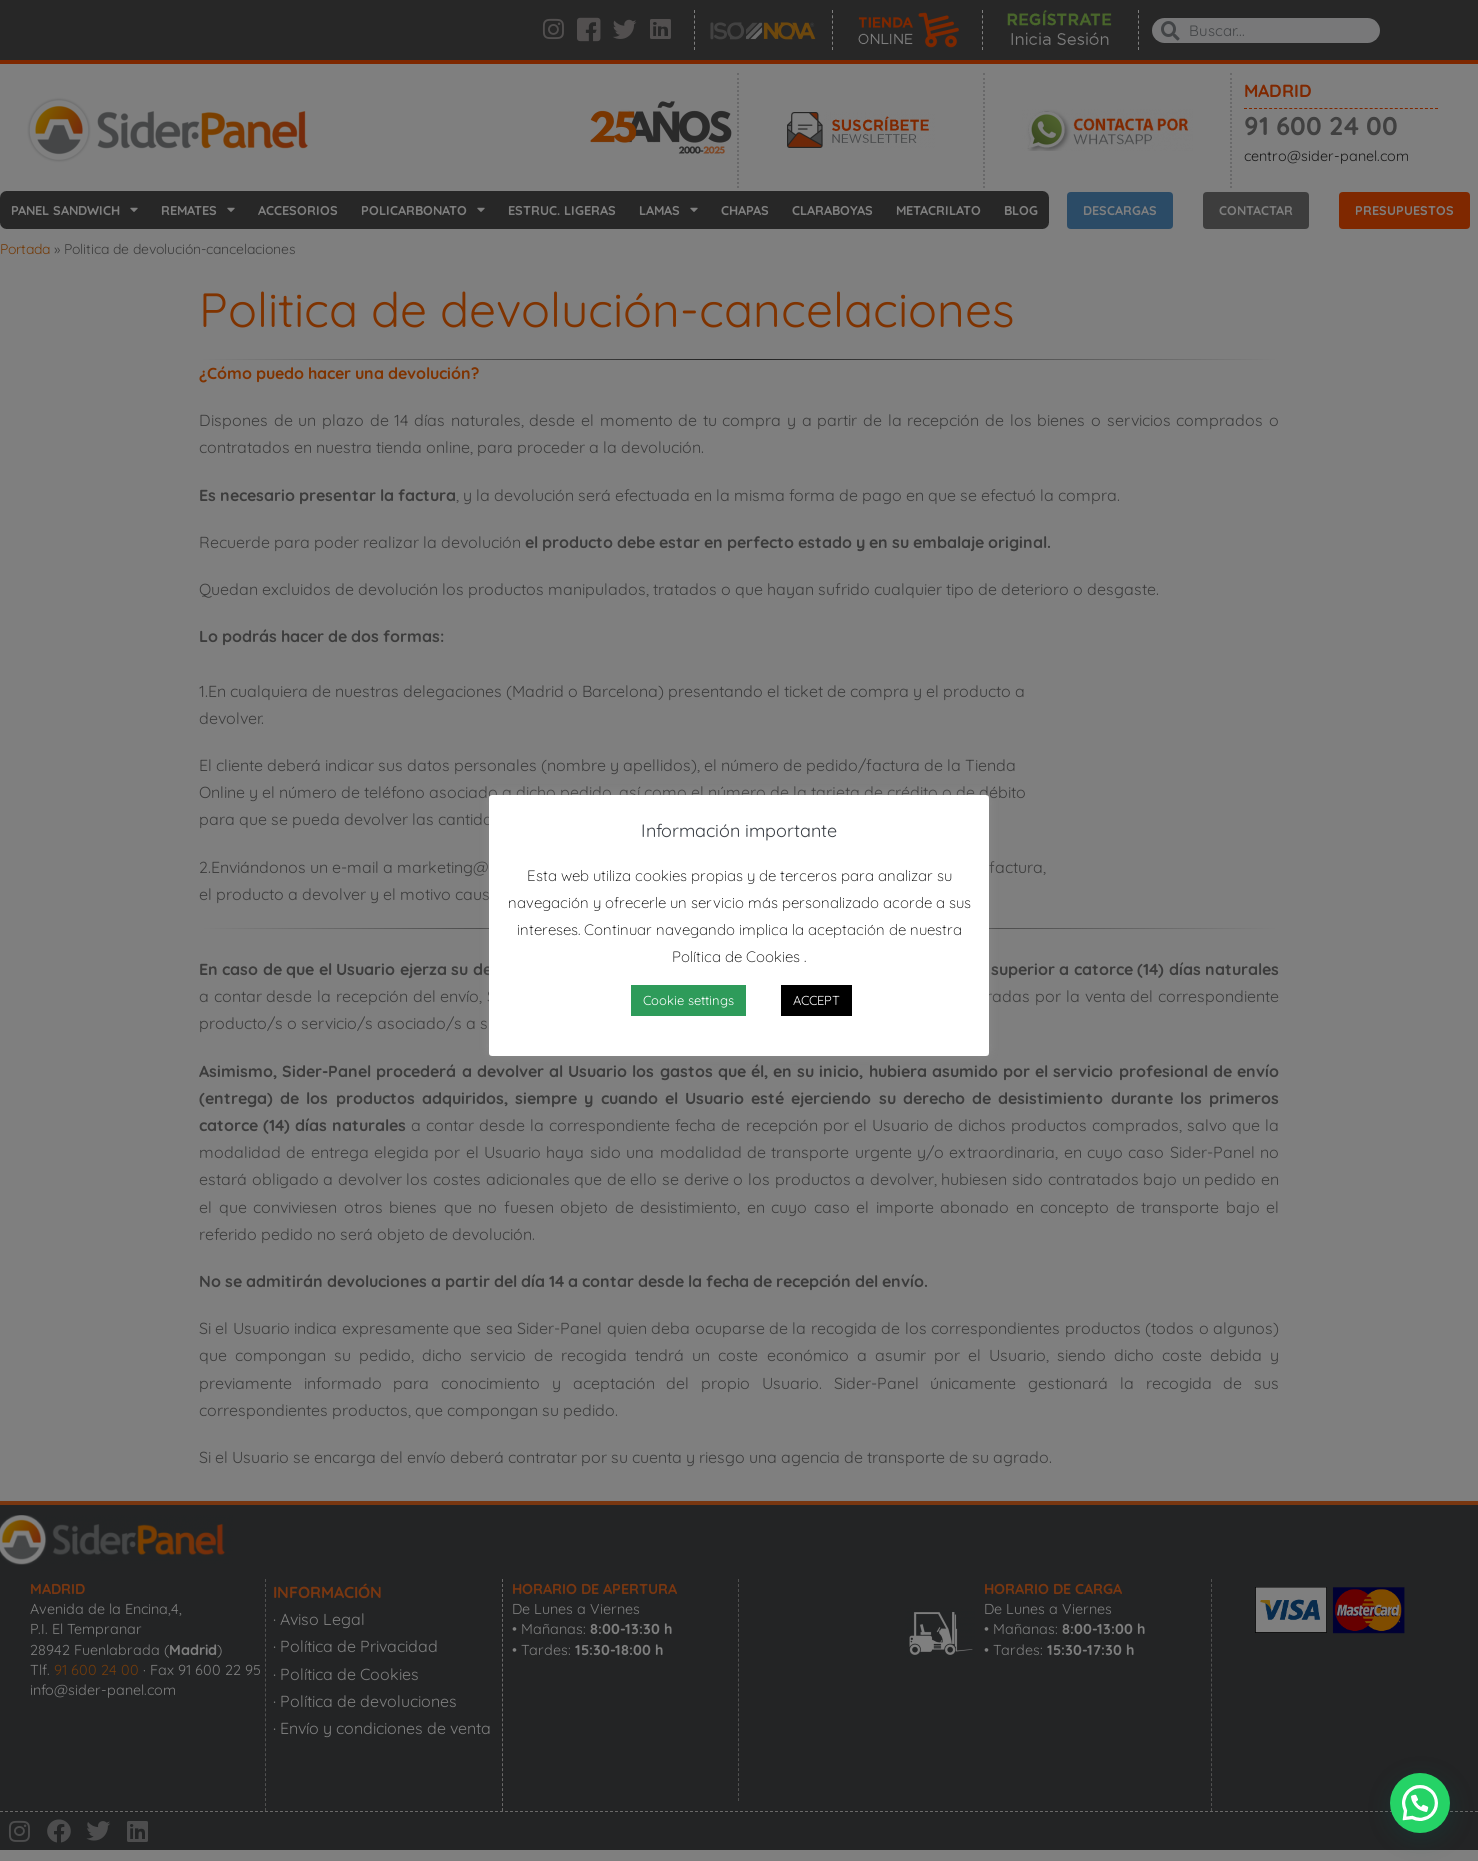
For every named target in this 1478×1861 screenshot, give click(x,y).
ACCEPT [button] (816, 1000)
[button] (1420, 1803)
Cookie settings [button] (688, 1000)
